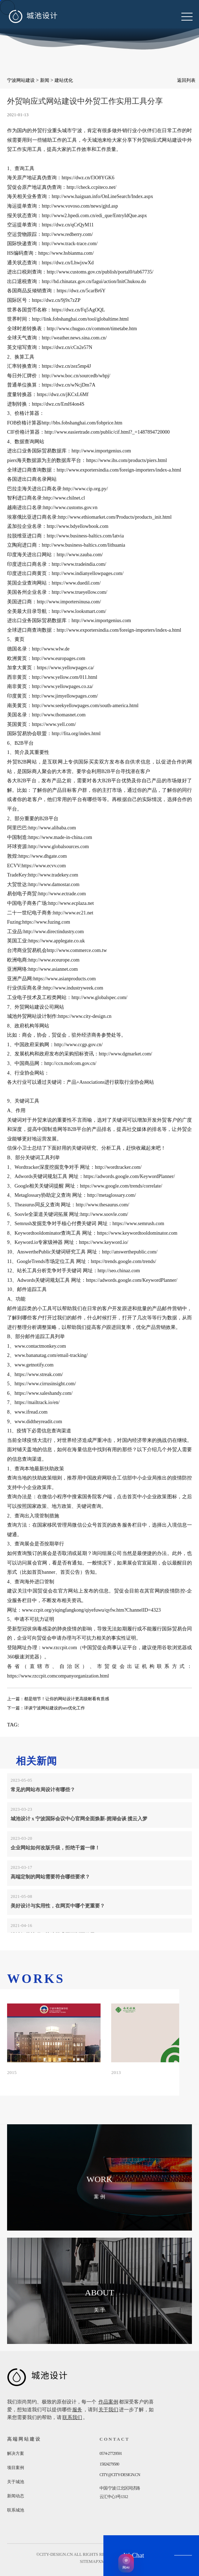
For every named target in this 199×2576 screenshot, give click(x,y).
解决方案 (15, 2453)
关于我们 (108, 2409)
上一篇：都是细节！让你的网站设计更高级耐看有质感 (58, 1698)
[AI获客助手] (126, 2563)
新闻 (44, 80)
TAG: (13, 1724)
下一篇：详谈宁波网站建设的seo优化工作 (46, 1708)
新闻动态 (15, 2495)
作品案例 (108, 2402)
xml (102, 2561)
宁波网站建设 (21, 80)
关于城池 (15, 2481)
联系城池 (15, 2510)
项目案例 (15, 2467)
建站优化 (64, 80)
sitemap (89, 2561)
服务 (77, 2409)
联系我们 (72, 2417)
